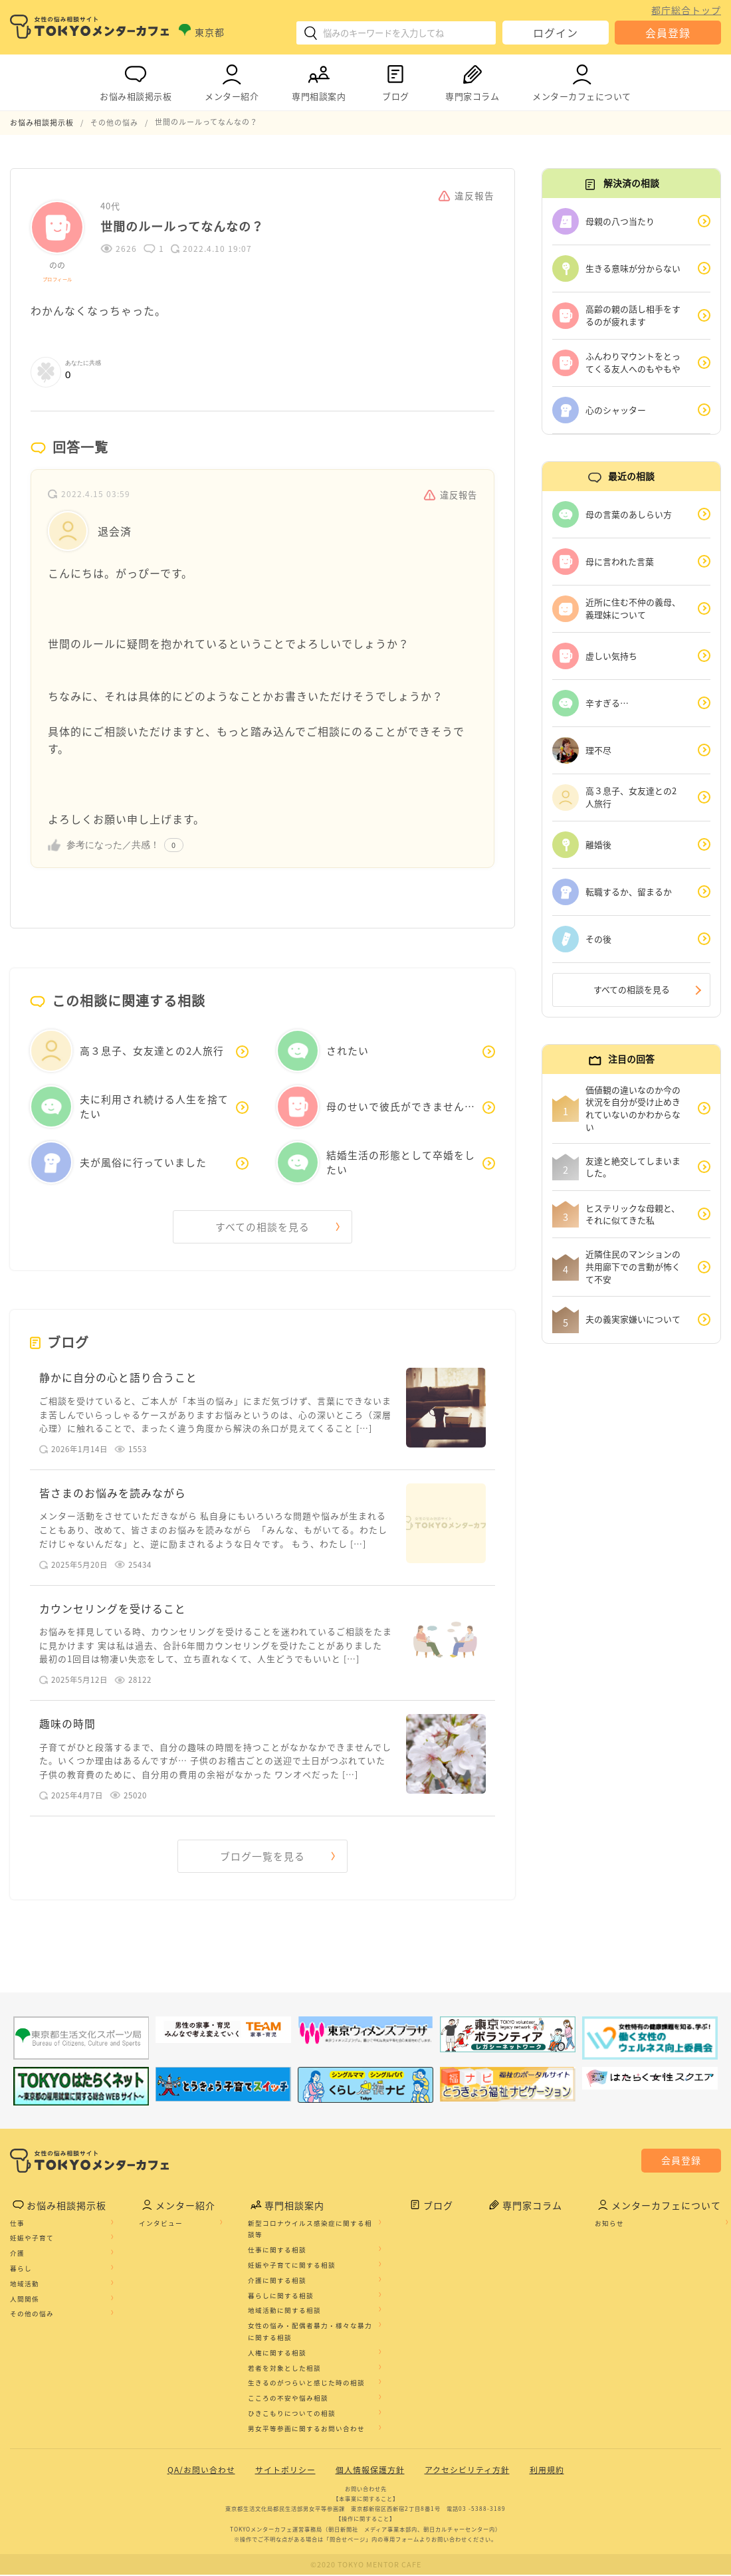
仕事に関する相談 (277, 2251)
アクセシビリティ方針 (467, 2471)
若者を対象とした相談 (284, 2369)
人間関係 (24, 2300)
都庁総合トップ (686, 10)
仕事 (17, 2224)
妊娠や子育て (32, 2239)
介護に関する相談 (277, 2281)
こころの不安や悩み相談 (288, 2399)
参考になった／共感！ (112, 844)
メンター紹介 (232, 80)
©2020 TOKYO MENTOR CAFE (366, 2565)
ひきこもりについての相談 (292, 2414)
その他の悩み (32, 2314)
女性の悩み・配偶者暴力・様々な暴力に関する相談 (310, 2332)
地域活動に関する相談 (284, 2311)
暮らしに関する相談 (281, 2297)
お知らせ (609, 2224)
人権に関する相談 (277, 2354)
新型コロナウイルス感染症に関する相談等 (310, 2230)
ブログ (395, 80)
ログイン (555, 33)
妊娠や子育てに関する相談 (292, 2266)
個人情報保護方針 (370, 2471)
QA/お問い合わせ (201, 2471)
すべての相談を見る (262, 1225)
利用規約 (547, 2471)
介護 (17, 2254)
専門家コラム (472, 80)
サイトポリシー (285, 2471)
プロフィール (57, 278)
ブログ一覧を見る (262, 1857)
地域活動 (24, 2285)
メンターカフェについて (581, 80)
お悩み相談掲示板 (135, 80)
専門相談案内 (319, 80)
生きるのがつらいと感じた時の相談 (306, 2384)
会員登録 (667, 33)
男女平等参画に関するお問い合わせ (306, 2429)
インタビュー (161, 2224)
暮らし (21, 2269)
